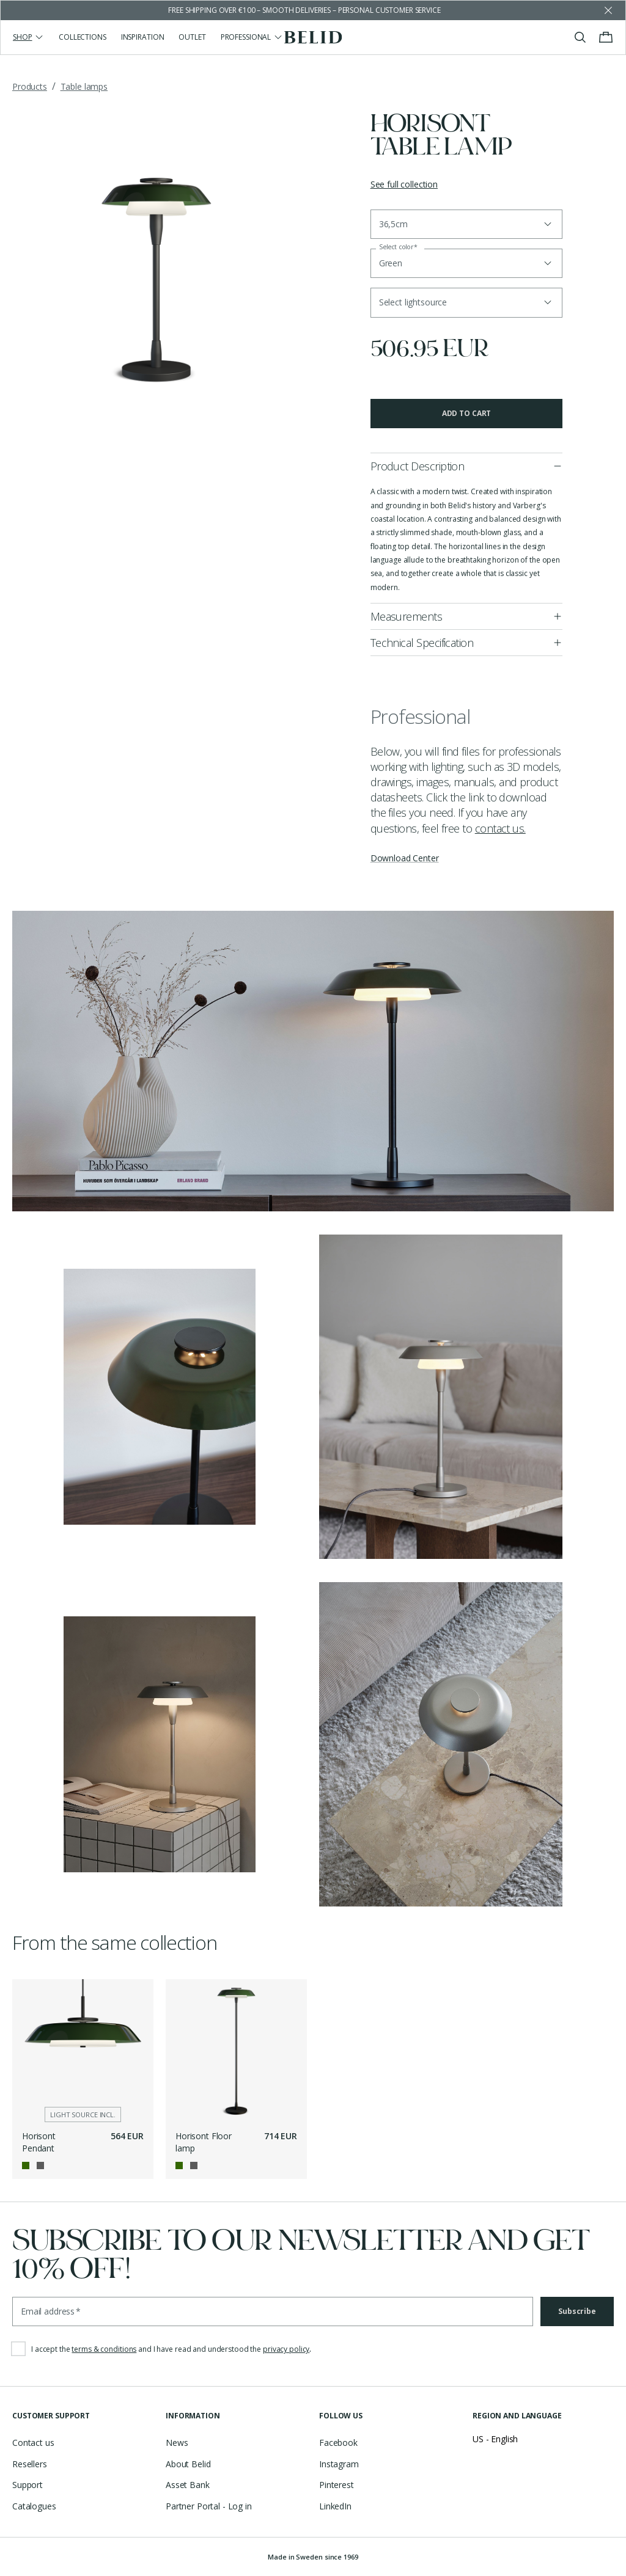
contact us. (500, 828)
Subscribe (577, 2311)
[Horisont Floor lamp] (236, 2049)
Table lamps (84, 86)
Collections (82, 37)
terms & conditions (104, 2349)
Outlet (192, 37)
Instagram (339, 2464)
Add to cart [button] (467, 413)
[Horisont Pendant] (82, 2049)
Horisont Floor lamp (203, 2142)
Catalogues (34, 2506)
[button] (466, 302)
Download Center (404, 858)
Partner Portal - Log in (209, 2506)
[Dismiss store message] (608, 10)
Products (29, 86)
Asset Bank (188, 2484)
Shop (28, 37)
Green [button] (390, 263)
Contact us (33, 2442)
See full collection (404, 184)
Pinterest (336, 2484)
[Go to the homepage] (313, 37)
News (177, 2442)
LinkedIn (335, 2506)
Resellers (29, 2464)
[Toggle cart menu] (605, 37)
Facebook (338, 2442)
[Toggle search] (580, 37)
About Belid (188, 2464)
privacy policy (286, 2349)
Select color (398, 247)
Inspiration (142, 37)
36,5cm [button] (393, 224)
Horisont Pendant (39, 2142)
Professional (252, 37)
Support (27, 2484)
